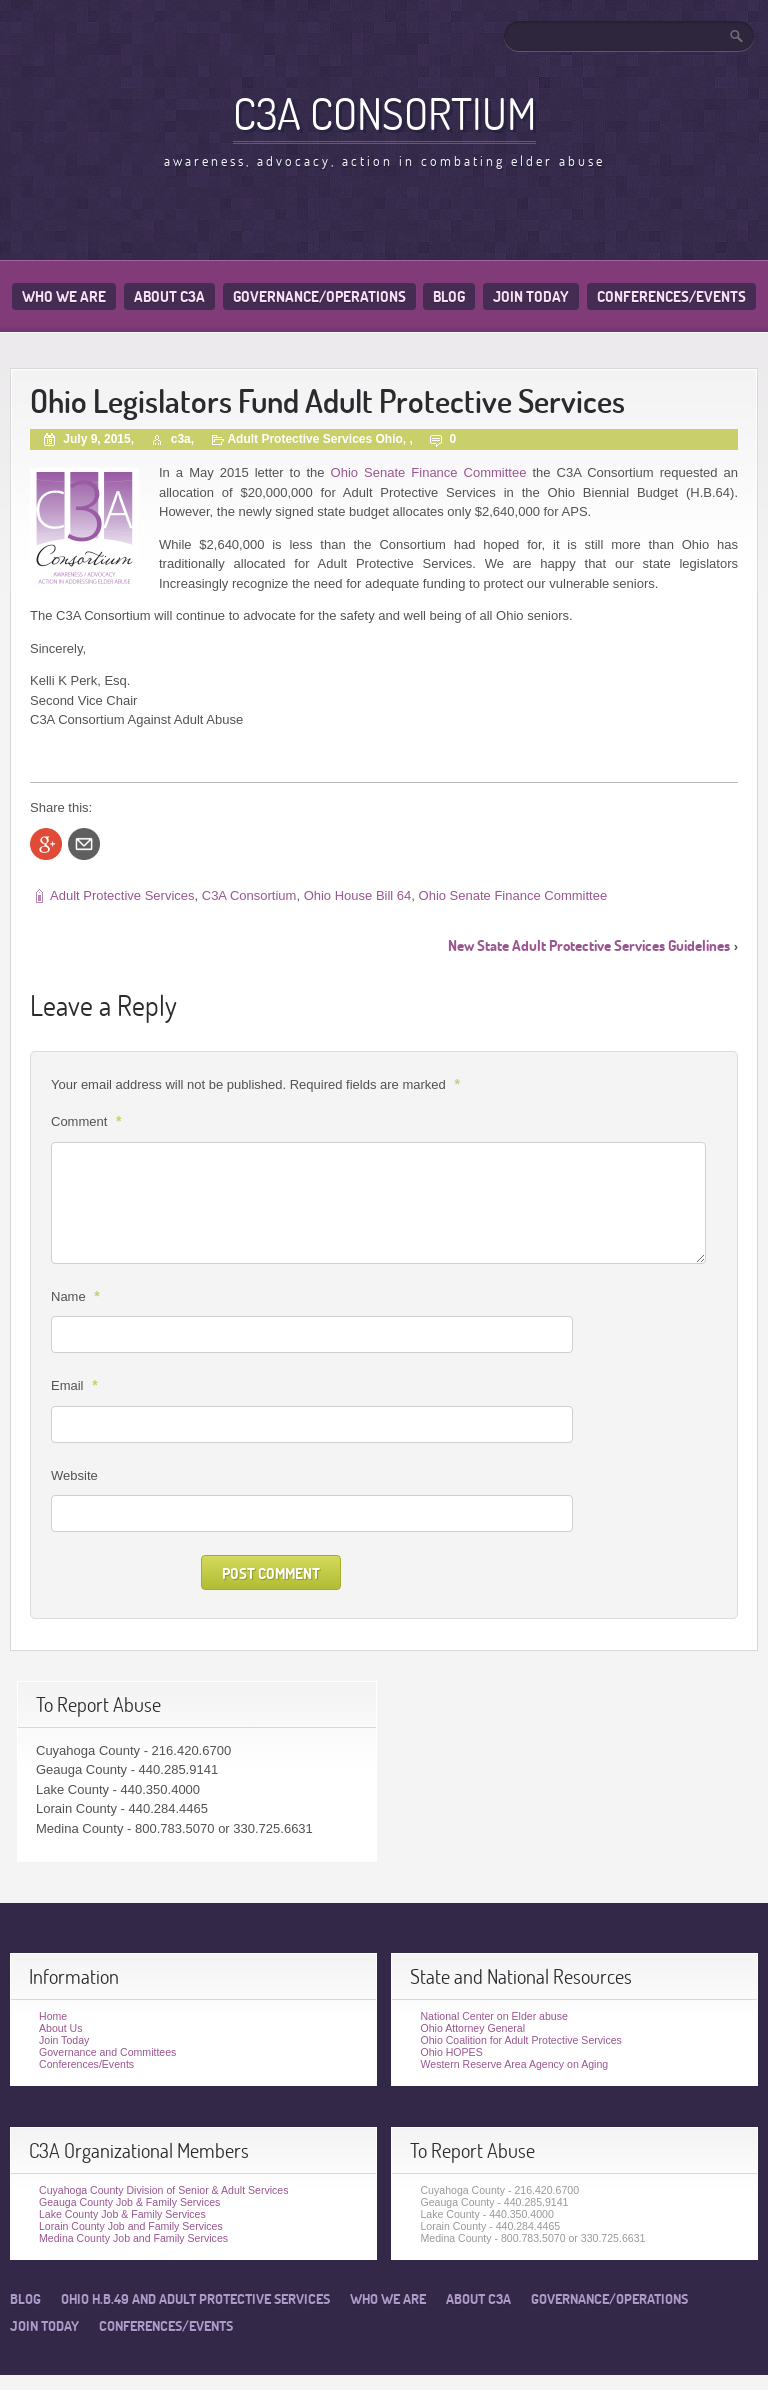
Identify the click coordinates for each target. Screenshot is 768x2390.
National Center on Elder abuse (493, 2016)
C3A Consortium (384, 113)
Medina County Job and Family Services (133, 2238)
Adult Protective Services (122, 895)
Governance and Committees (107, 2052)
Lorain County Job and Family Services (131, 2226)
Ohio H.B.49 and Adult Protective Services (195, 2299)
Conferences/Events (671, 296)
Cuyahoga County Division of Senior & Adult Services (164, 2190)
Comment (88, 1121)
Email (77, 1385)
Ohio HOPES (451, 2052)
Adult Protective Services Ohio (314, 439)
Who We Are (64, 296)
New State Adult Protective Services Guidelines (589, 945)
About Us (60, 2028)
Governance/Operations (319, 296)
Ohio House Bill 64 (358, 895)
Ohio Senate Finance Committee (426, 472)
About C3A (169, 296)
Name (78, 1296)
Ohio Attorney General (472, 2028)
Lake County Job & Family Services (122, 2214)
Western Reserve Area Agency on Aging (514, 2064)
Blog (449, 296)
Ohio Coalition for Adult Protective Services (520, 2040)
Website (74, 1475)
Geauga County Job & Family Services (129, 2202)
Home (53, 2016)
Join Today (531, 296)
